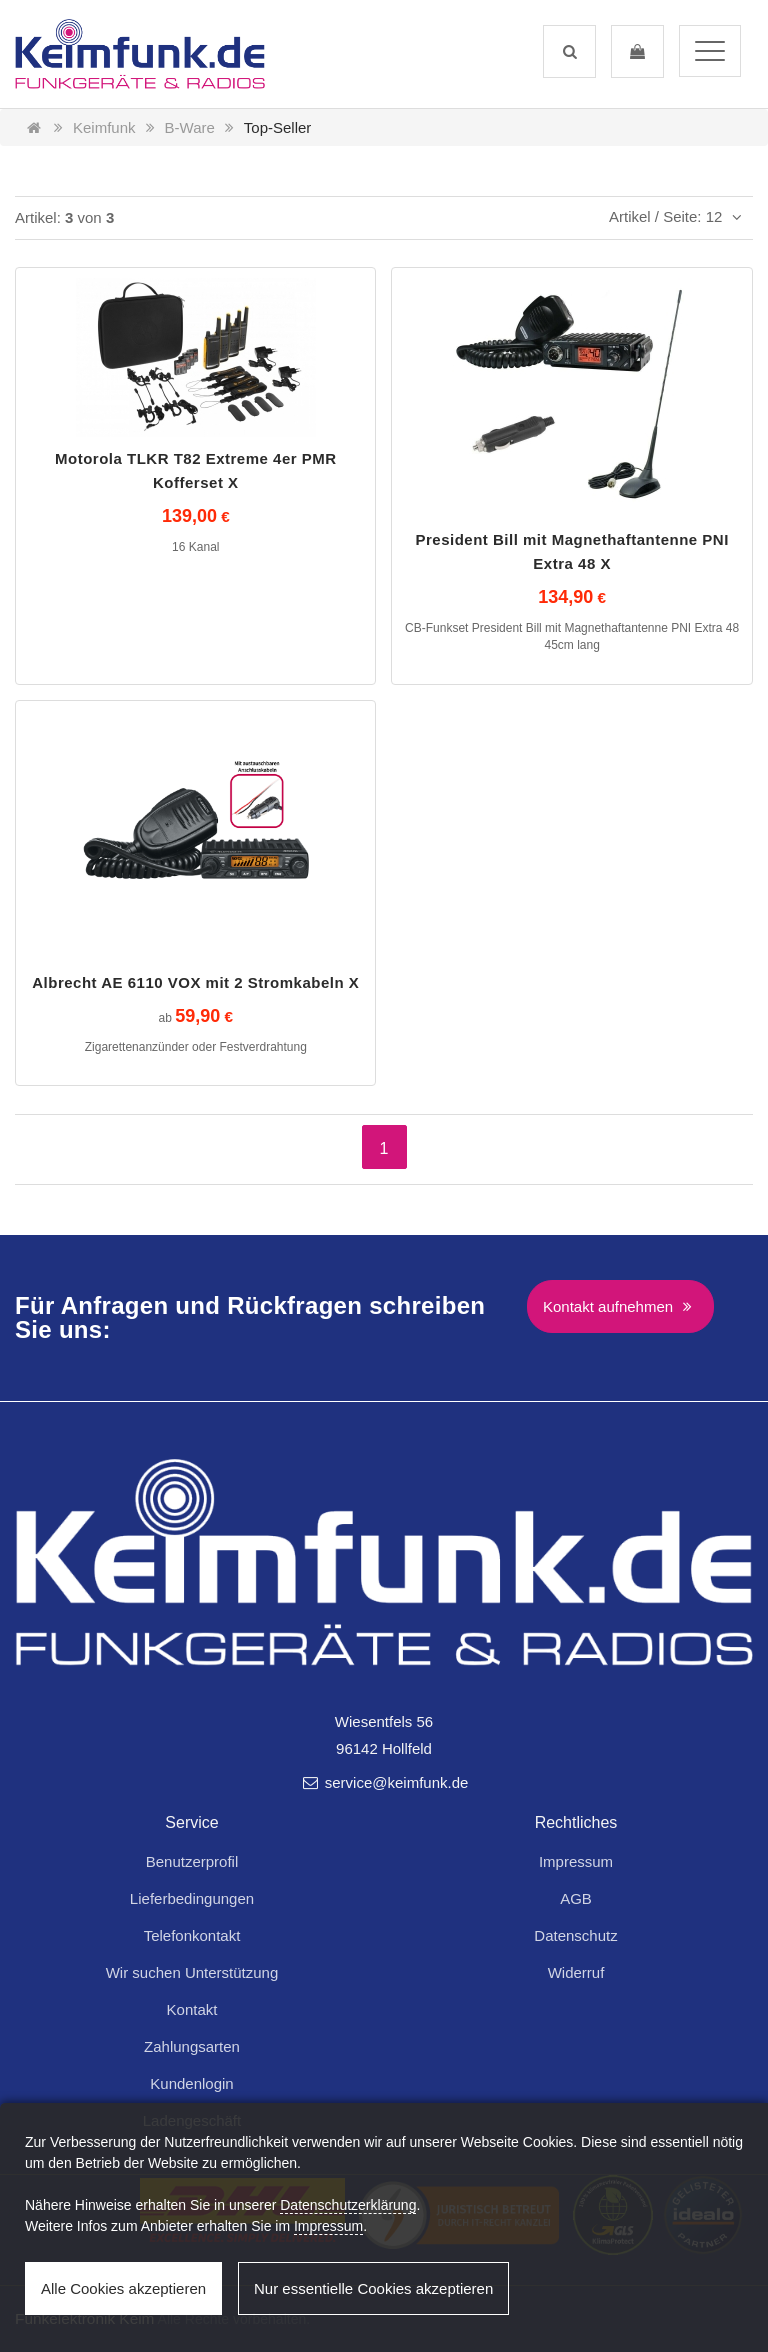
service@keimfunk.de (384, 1782)
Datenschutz (575, 1935)
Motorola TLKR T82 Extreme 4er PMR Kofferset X (196, 470)
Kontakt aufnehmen (620, 1306)
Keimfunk (104, 127)
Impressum (576, 1861)
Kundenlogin (191, 2083)
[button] (569, 51)
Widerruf (576, 1972)
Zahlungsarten (192, 2046)
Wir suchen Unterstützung (192, 1972)
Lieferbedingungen (192, 1898)
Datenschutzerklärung (348, 2205)
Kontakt (192, 2009)
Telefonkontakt (192, 1935)
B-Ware (190, 127)
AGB (576, 1898)
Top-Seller (278, 127)
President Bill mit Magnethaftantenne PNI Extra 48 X (571, 551)
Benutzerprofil (192, 1861)
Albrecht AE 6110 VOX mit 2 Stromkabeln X (195, 982)
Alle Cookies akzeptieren (123, 2288)
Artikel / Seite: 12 (678, 216)
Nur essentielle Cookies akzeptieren (373, 2288)
